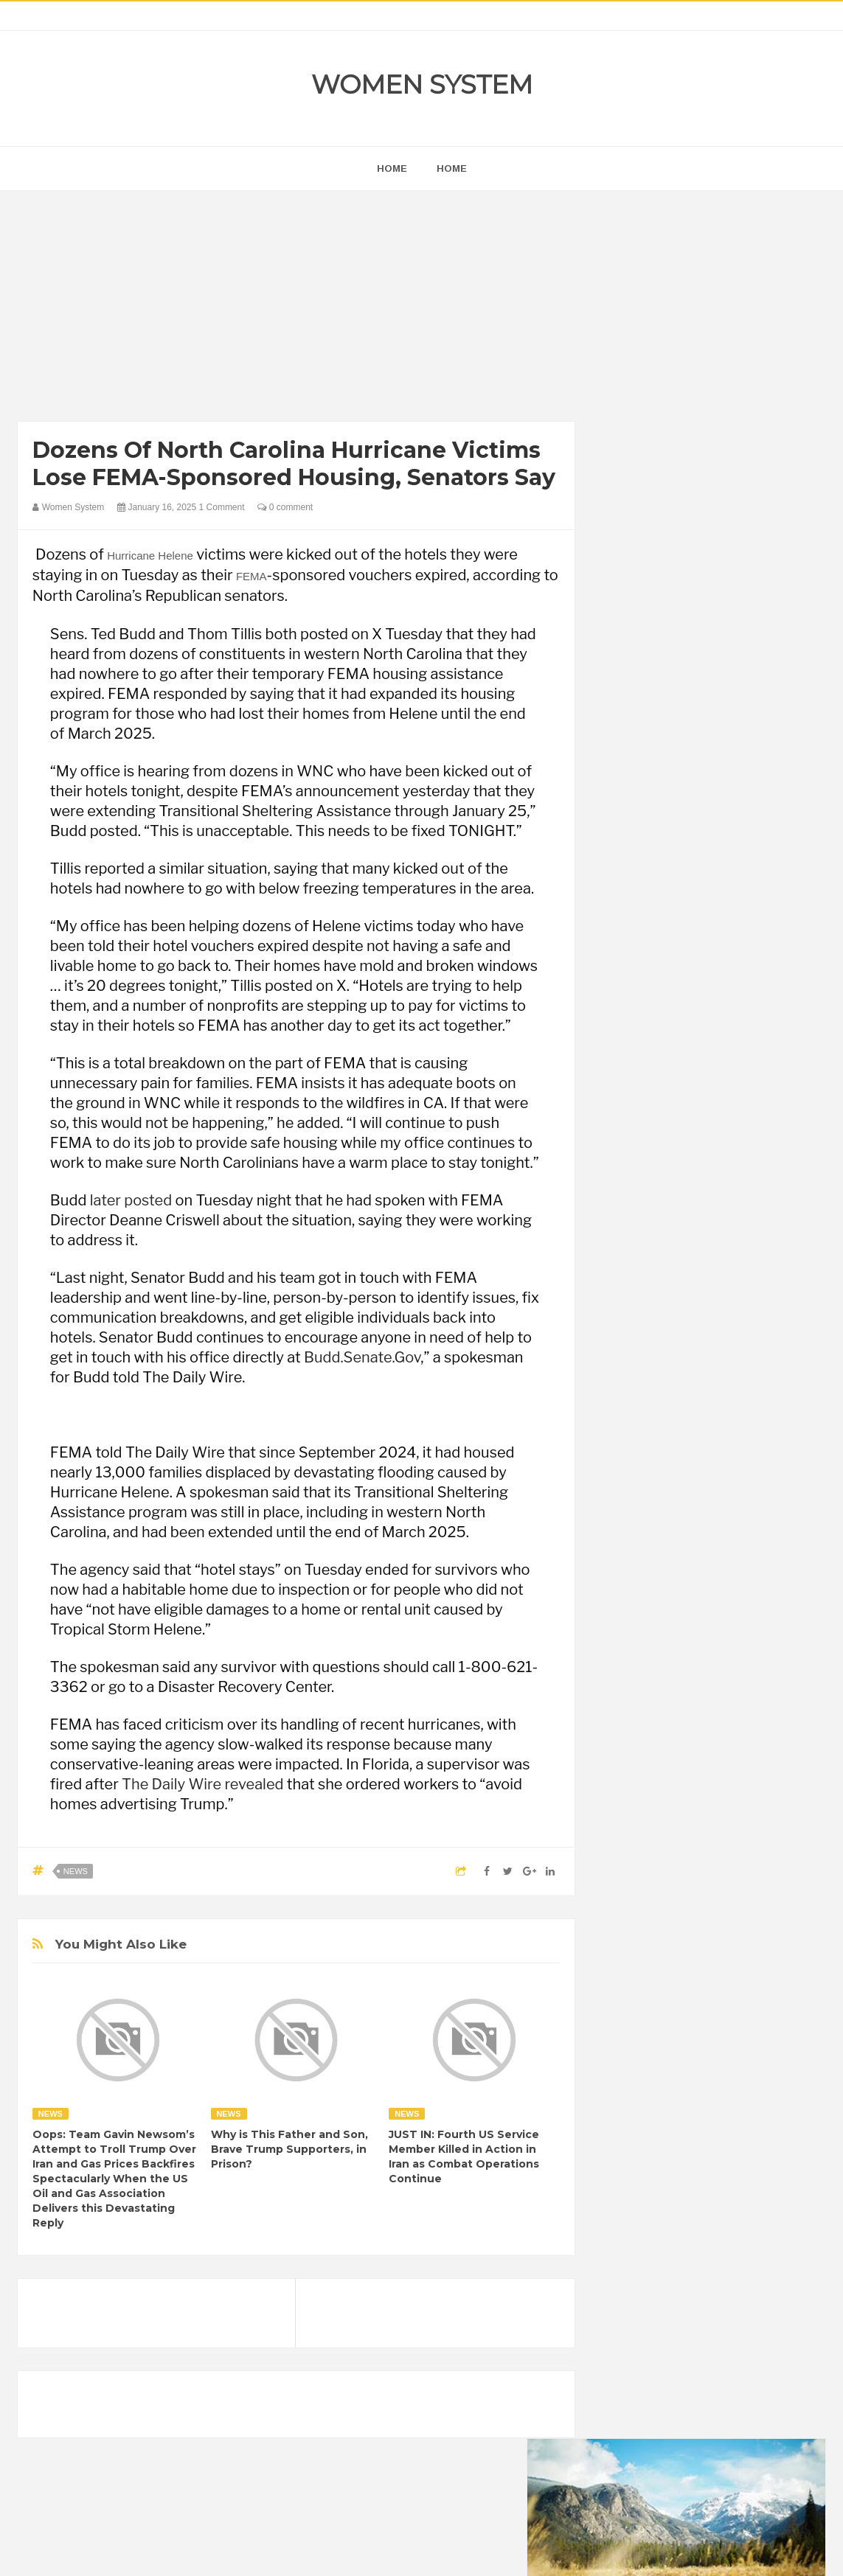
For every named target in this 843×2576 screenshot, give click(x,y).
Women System (421, 84)
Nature (705, 1923)
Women (631, 1974)
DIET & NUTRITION (657, 1848)
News (75, 1871)
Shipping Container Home (680, 1656)
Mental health (643, 1923)
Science (714, 1948)
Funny (770, 1848)
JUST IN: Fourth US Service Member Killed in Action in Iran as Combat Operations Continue (464, 2156)
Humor (729, 1873)
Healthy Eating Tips (655, 1873)
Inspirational (640, 1898)
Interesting (706, 1898)
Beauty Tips (746, 1798)
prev (612, 938)
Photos (629, 1948)
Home (452, 168)
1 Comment (222, 507)
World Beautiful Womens (718, 1974)
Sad (670, 1948)
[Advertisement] (296, 309)
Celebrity (682, 1823)
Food (729, 1848)
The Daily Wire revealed (202, 1784)
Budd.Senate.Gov (362, 1357)
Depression (742, 1823)
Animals (687, 1798)
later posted (131, 1200)
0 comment (285, 507)
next (623, 938)
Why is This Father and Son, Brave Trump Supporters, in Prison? (289, 2149)
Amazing (633, 1798)
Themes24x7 (465, 2551)
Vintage (765, 1948)
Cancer (629, 1823)
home (392, 168)
